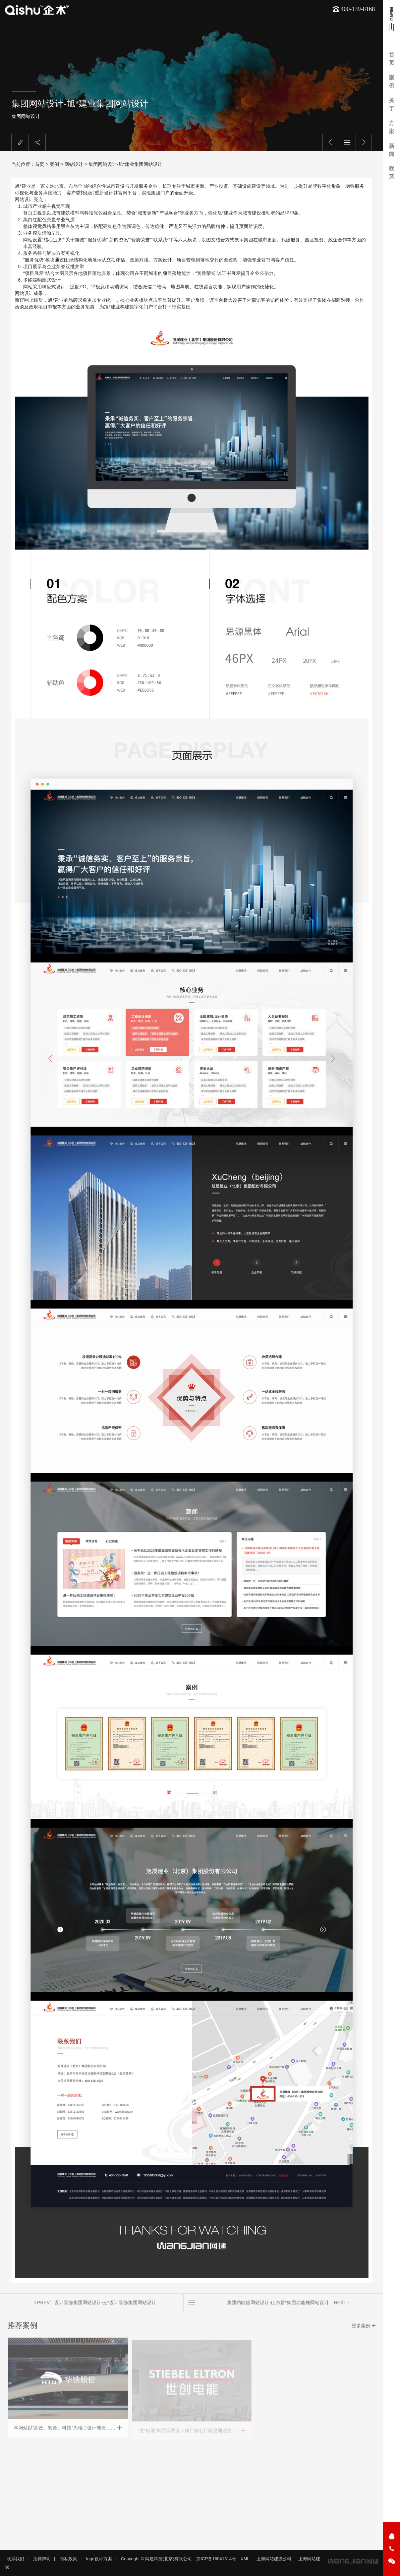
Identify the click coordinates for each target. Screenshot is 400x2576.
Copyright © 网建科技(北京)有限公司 (156, 2558)
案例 (54, 164)
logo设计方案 (99, 2558)
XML (245, 2558)
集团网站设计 (25, 116)
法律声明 (42, 2558)
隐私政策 (68, 2558)
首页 (39, 164)
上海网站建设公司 (273, 2558)
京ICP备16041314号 (216, 2558)
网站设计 (73, 164)
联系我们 (15, 2558)
